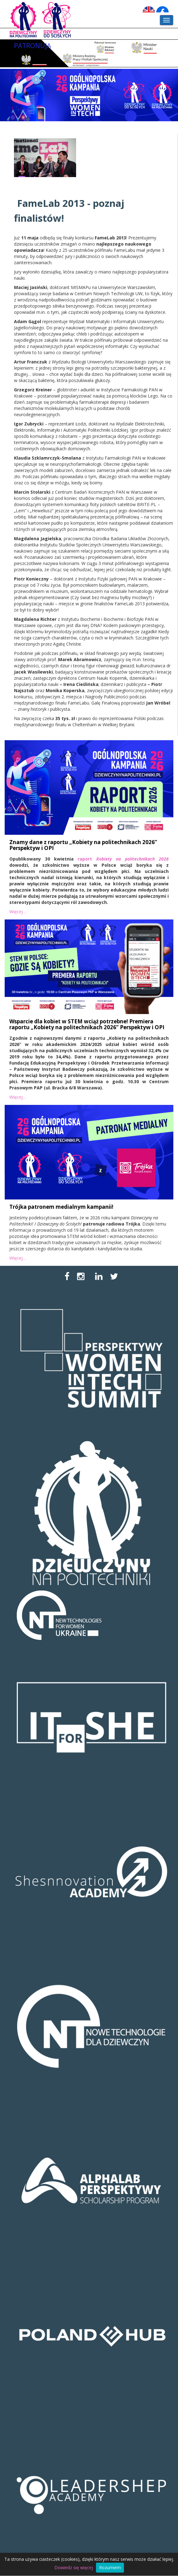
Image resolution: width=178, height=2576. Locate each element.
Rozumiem (110, 2567)
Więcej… (17, 911)
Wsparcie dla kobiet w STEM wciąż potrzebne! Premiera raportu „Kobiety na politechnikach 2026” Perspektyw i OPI (86, 1024)
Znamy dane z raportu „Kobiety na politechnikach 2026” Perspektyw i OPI (83, 845)
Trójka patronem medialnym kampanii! (61, 1206)
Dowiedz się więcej (73, 2567)
